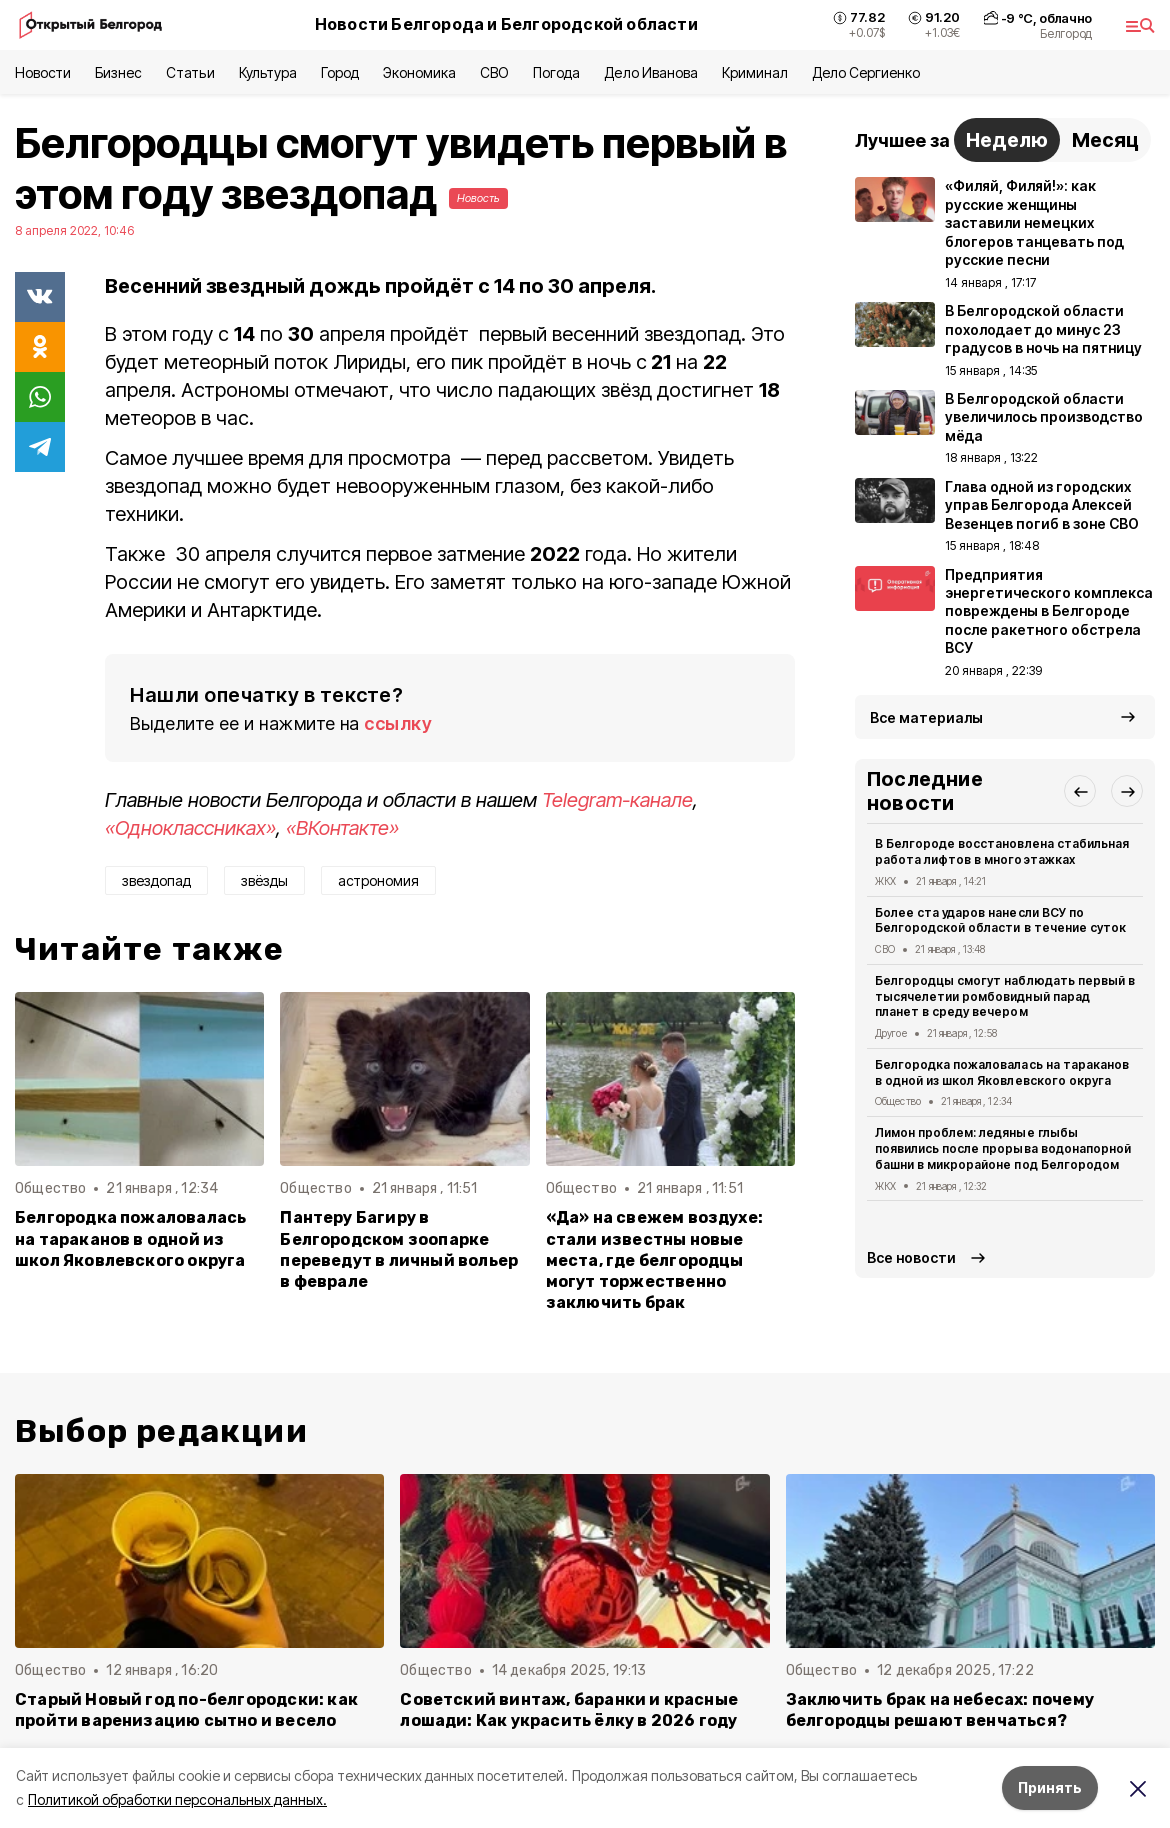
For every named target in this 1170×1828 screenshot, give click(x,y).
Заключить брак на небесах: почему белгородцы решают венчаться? (940, 1710)
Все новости (911, 1257)
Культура (268, 72)
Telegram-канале (617, 800)
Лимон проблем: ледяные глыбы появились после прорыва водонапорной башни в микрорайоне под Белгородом (1003, 1148)
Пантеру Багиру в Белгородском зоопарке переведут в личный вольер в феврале (399, 1249)
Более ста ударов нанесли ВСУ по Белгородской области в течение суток (1000, 920)
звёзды (264, 880)
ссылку (398, 723)
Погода (556, 72)
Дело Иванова (650, 72)
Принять (1050, 1787)
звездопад (156, 880)
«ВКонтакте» (342, 828)
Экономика (419, 72)
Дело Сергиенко (866, 72)
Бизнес (118, 72)
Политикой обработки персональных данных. (177, 1799)
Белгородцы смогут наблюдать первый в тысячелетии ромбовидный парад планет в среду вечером (1005, 996)
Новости (43, 72)
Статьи (190, 72)
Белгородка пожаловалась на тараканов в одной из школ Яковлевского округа (130, 1238)
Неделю (1007, 140)
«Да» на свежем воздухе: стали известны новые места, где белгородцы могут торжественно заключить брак (654, 1259)
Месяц (1105, 140)
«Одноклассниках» (190, 828)
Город (340, 72)
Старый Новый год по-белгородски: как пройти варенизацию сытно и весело (186, 1710)
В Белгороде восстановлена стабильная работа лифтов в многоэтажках (1002, 851)
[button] (1080, 791)
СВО (494, 72)
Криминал (755, 72)
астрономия (378, 880)
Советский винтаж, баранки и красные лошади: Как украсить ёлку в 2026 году (569, 1710)
